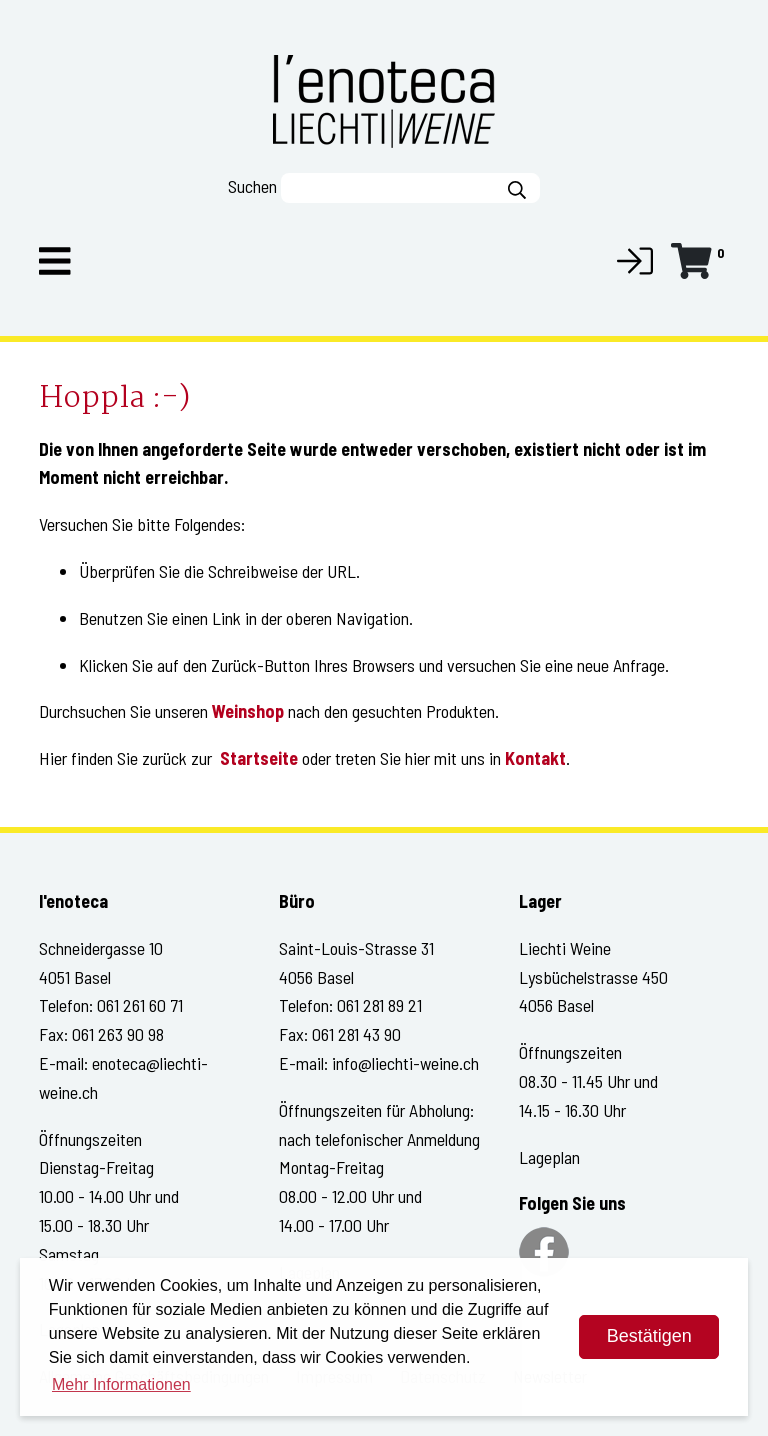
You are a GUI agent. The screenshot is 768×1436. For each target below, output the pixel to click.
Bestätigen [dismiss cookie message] (649, 1336)
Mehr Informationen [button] (121, 1384)
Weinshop (248, 711)
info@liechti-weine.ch (405, 1063)
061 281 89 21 (379, 1005)
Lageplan (549, 1157)
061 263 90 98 (118, 1034)
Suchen (252, 186)
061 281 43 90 (356, 1034)
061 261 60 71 (140, 1005)
